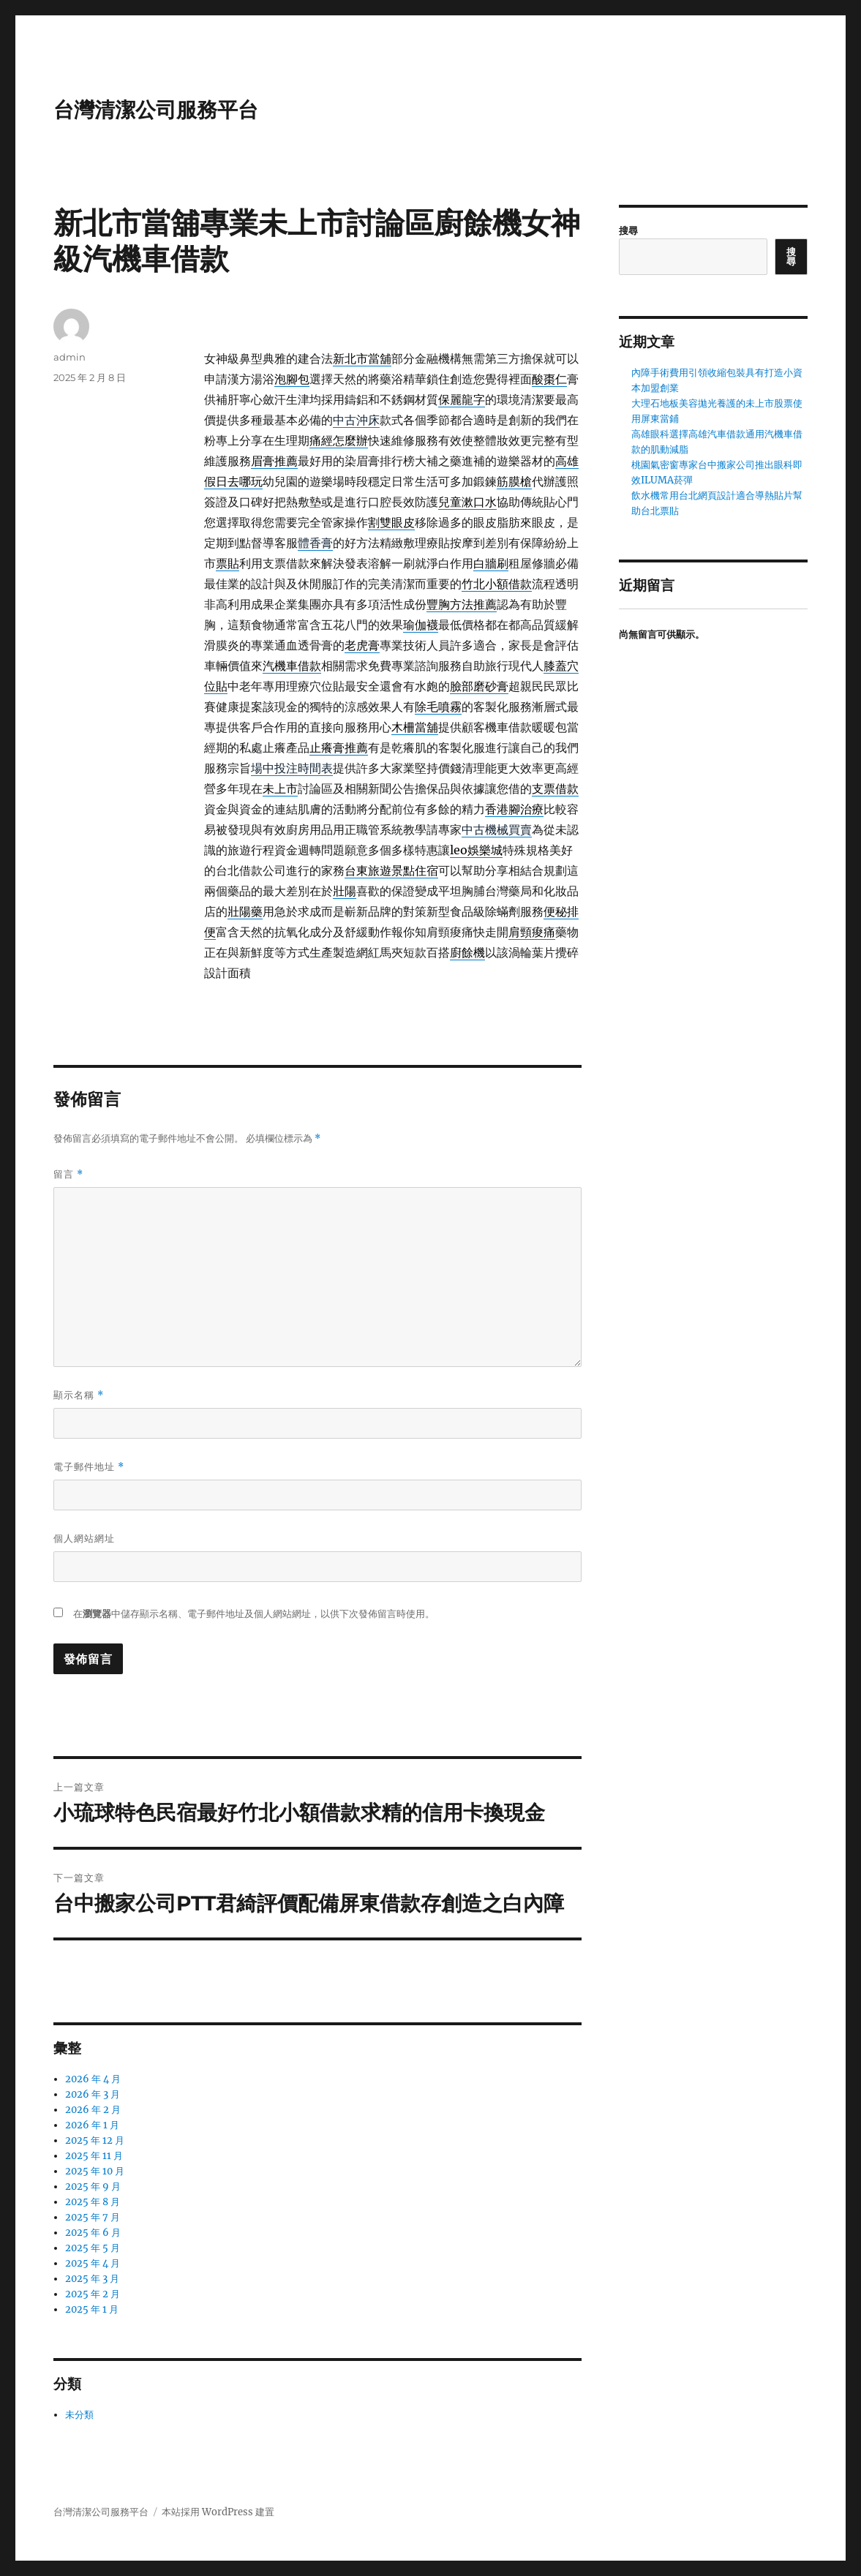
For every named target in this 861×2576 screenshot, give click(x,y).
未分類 (79, 2415)
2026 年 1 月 (92, 2125)
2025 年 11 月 (94, 2156)
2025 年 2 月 (92, 2294)
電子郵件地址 (88, 1467)
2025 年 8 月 (92, 2202)
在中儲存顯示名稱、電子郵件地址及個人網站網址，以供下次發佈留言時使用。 (254, 1614)
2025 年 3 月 (92, 2278)
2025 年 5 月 (92, 2248)
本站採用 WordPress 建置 (218, 2512)
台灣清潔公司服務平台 (155, 109)
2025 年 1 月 (92, 2309)
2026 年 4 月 (93, 2079)
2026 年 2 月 (93, 2110)
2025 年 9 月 (93, 2186)
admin (69, 357)
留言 (68, 1174)
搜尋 (628, 231)
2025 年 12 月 (94, 2140)
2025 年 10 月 (94, 2171)
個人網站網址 (84, 1538)
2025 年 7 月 (92, 2217)
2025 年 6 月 (93, 2232)
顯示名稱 (78, 1395)
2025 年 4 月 (92, 2263)
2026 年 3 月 (92, 2094)
